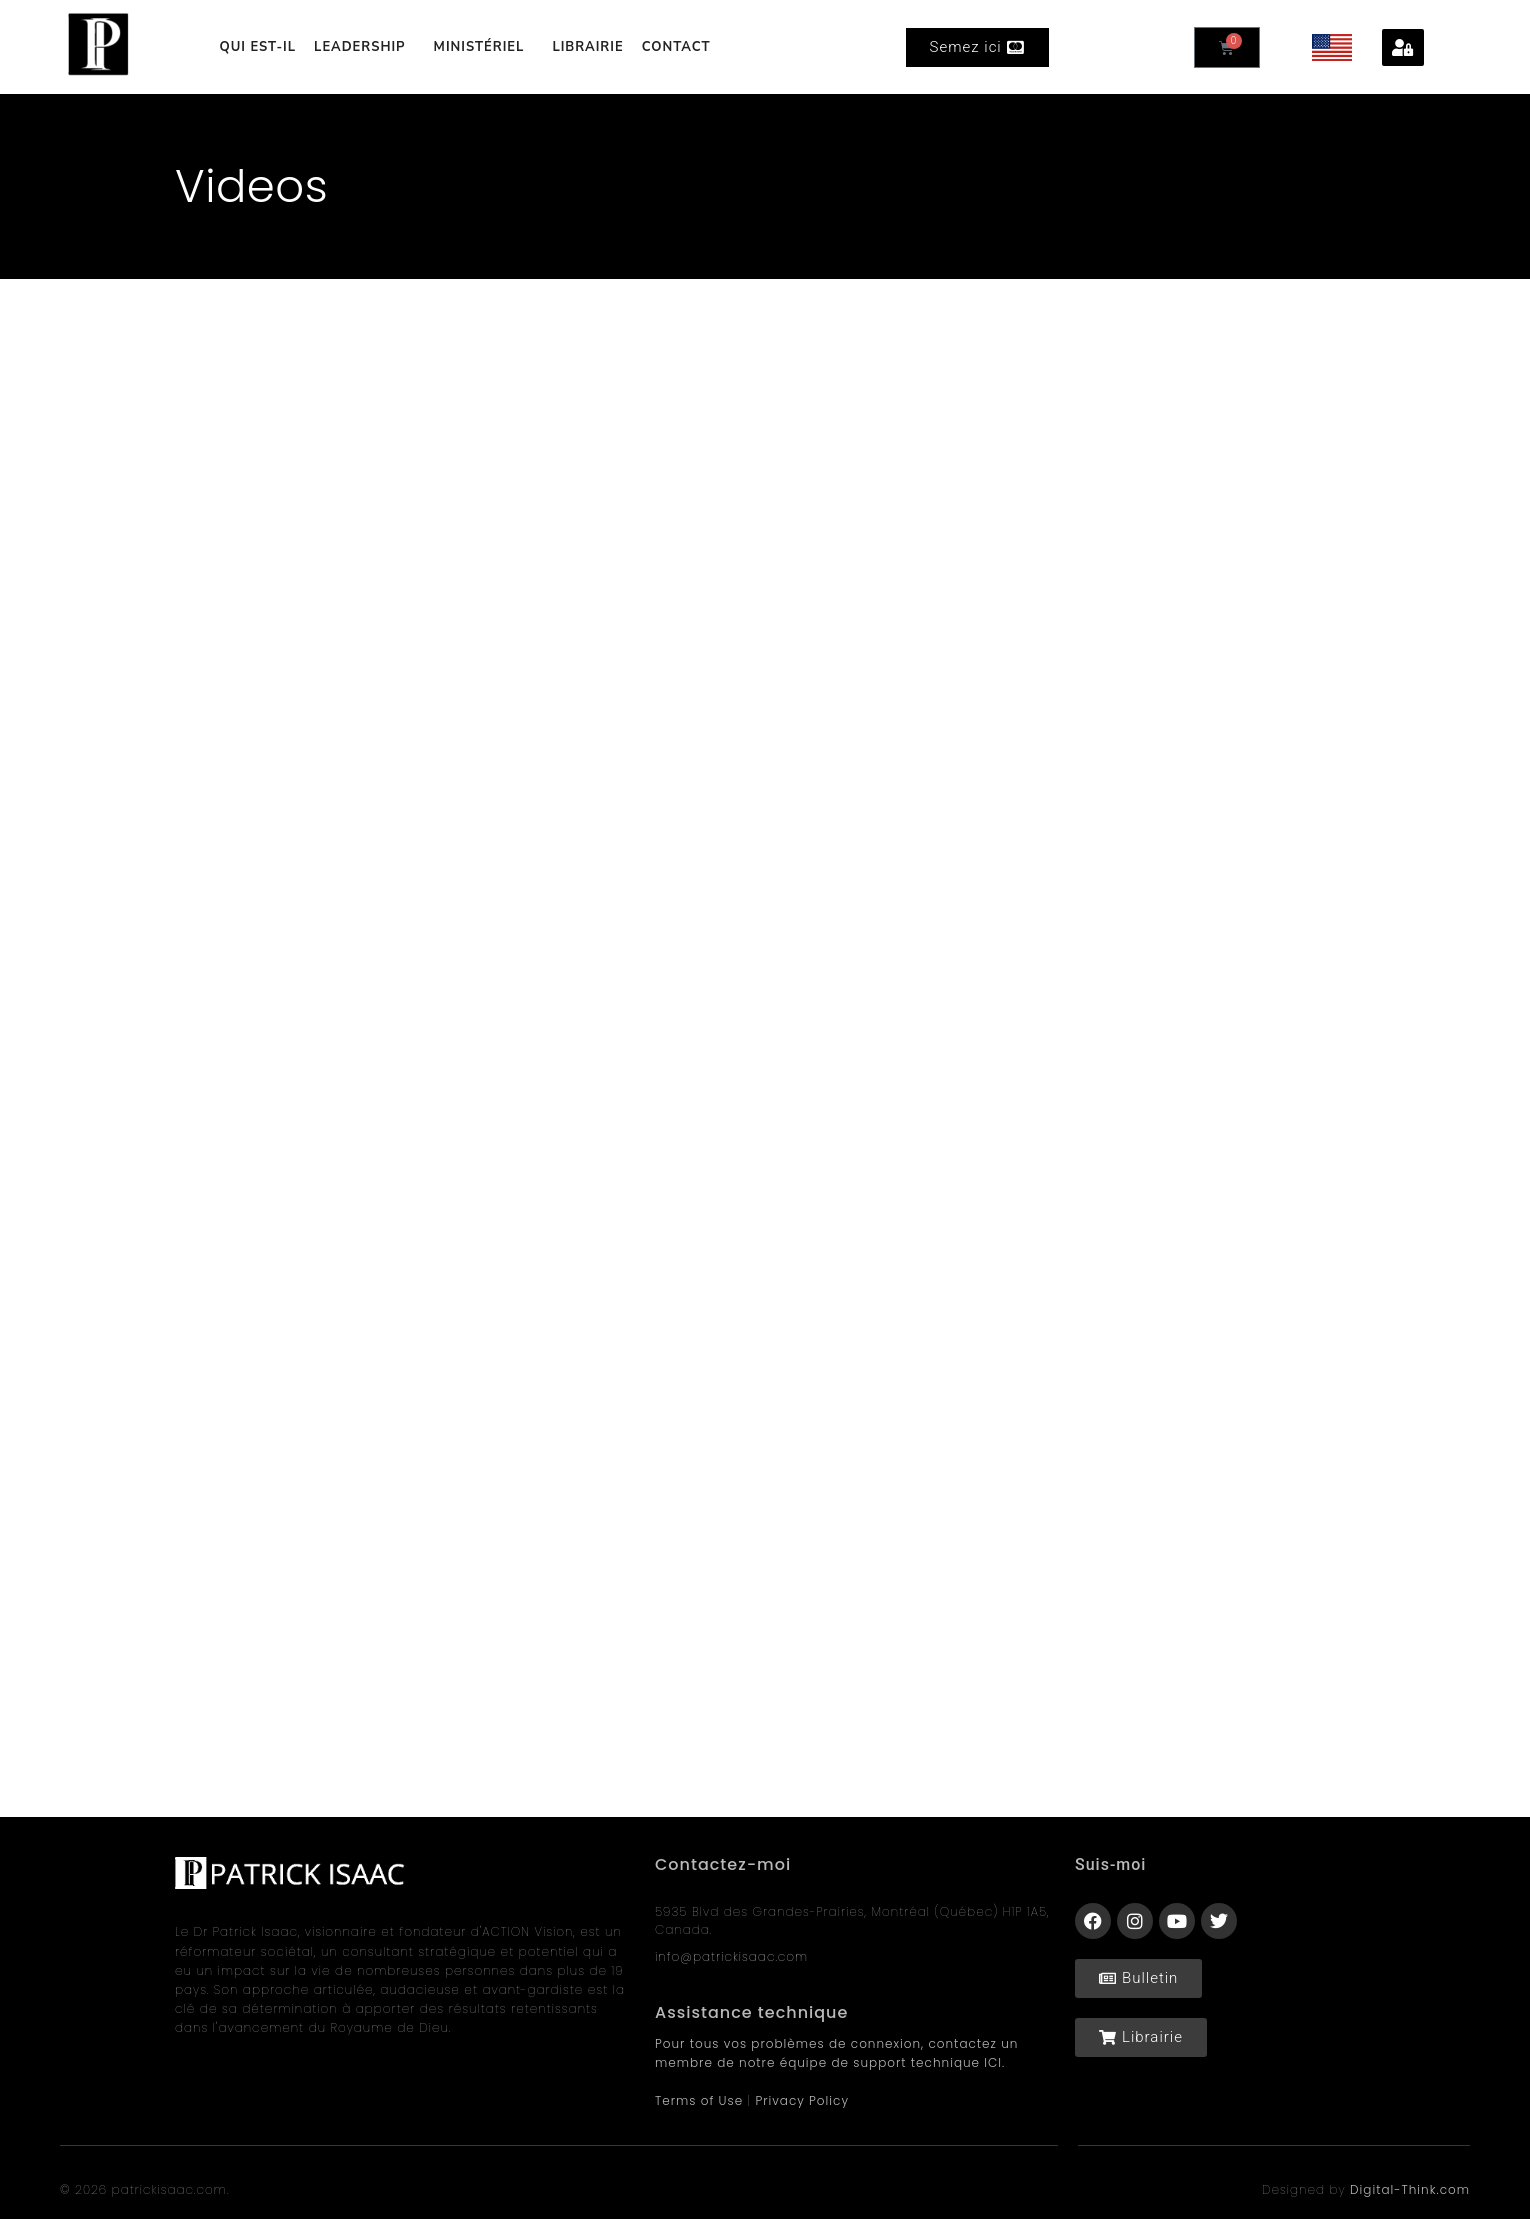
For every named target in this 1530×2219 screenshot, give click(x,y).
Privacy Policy (802, 2100)
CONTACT (676, 47)
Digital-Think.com (1410, 2189)
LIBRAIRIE (587, 47)
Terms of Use (699, 2100)
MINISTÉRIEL (484, 47)
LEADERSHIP (365, 47)
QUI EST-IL (257, 47)
